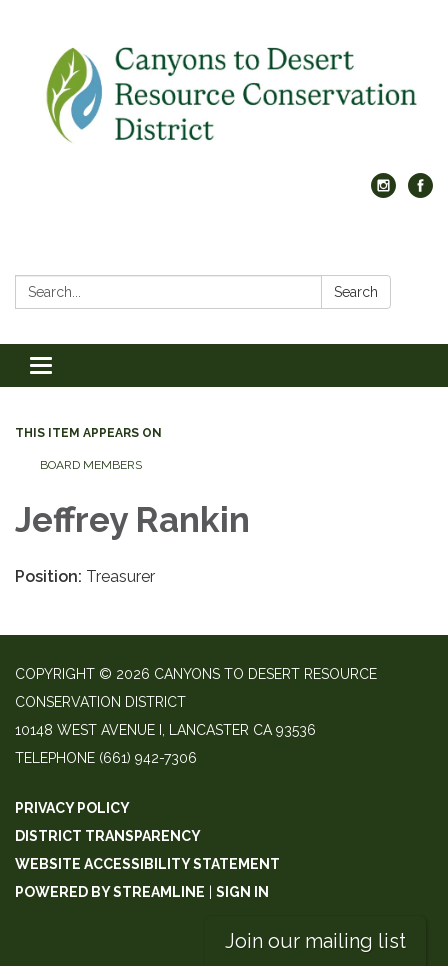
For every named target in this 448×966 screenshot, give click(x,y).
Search (356, 292)
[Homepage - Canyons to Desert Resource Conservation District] (224, 96)
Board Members (91, 465)
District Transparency (108, 836)
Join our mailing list (315, 941)
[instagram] (383, 192)
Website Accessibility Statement (147, 864)
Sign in (242, 892)
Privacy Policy (72, 808)
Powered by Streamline (110, 892)
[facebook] (420, 192)
